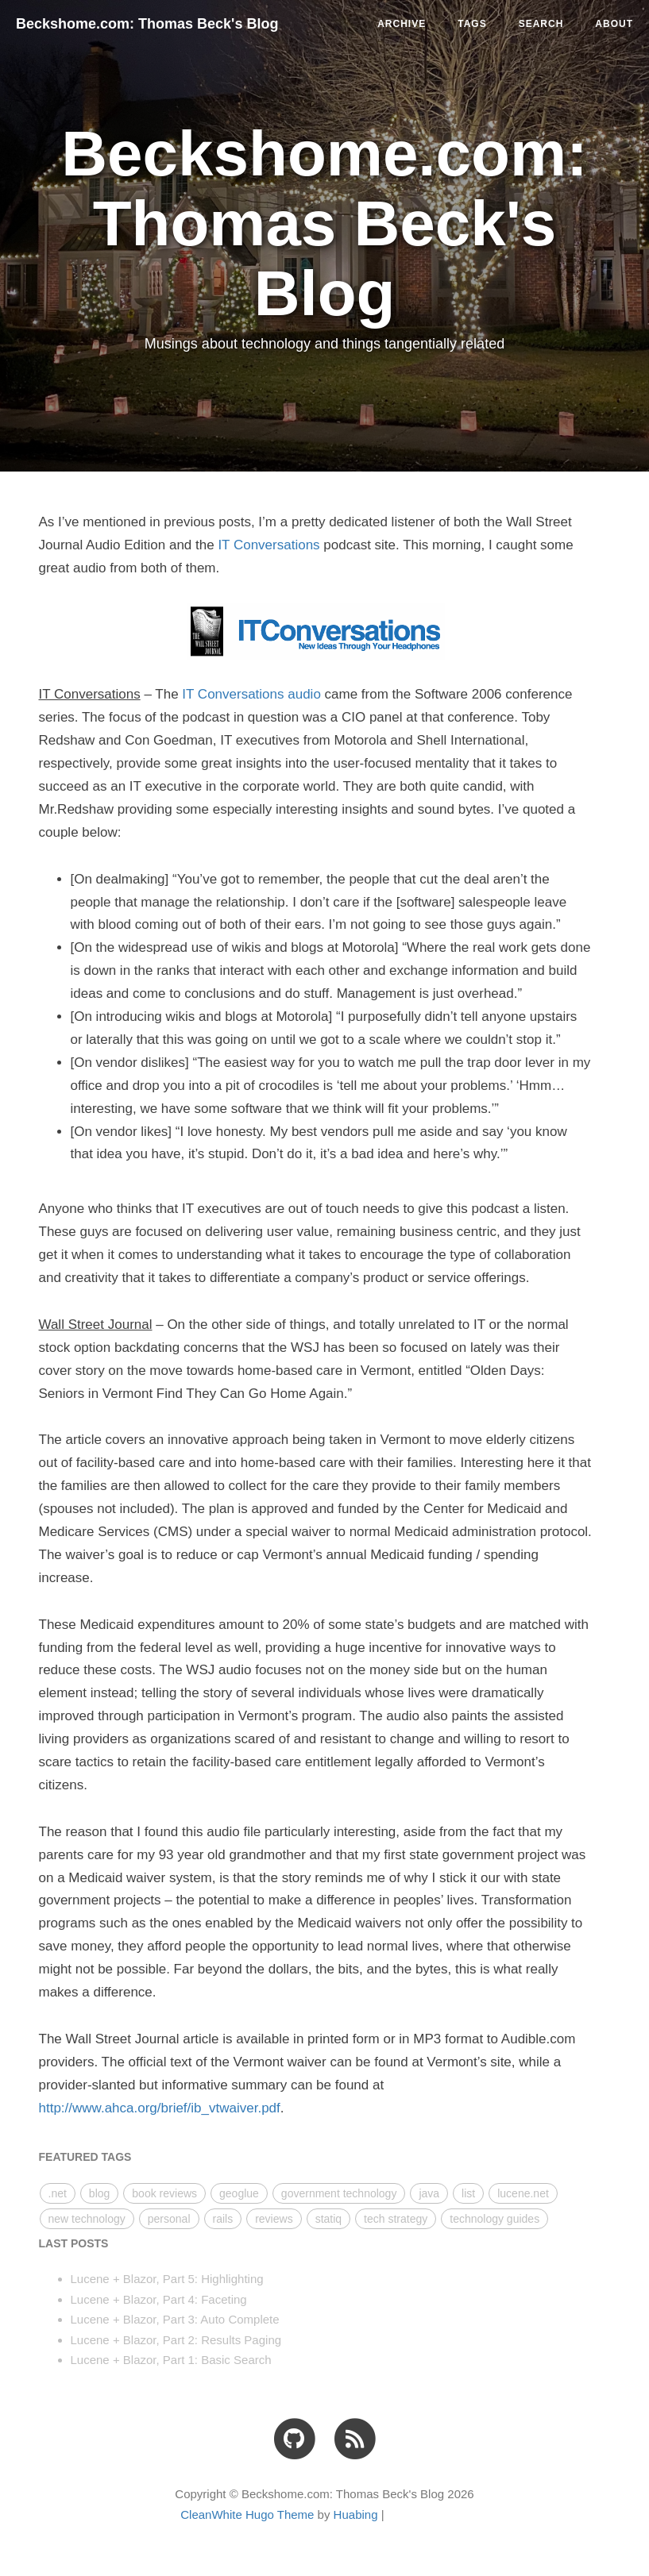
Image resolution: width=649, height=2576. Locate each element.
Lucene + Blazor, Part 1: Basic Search (171, 2359)
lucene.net (523, 2193)
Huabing (356, 2514)
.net (57, 2193)
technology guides (494, 2218)
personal (169, 2218)
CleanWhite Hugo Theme (247, 2514)
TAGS (472, 23)
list (468, 2193)
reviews (273, 2218)
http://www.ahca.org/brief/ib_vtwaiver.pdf (159, 2108)
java (429, 2193)
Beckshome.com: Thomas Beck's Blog (147, 24)
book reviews (164, 2193)
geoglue (239, 2193)
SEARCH (541, 23)
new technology (87, 2218)
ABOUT (614, 23)
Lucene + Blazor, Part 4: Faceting (159, 2299)
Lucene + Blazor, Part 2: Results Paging (176, 2340)
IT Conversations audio (251, 694)
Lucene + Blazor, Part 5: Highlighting (167, 2278)
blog (99, 2193)
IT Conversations (268, 545)
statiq (328, 2218)
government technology (339, 2193)
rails (223, 2218)
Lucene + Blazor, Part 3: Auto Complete (175, 2319)
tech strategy (395, 2218)
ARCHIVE (401, 23)
